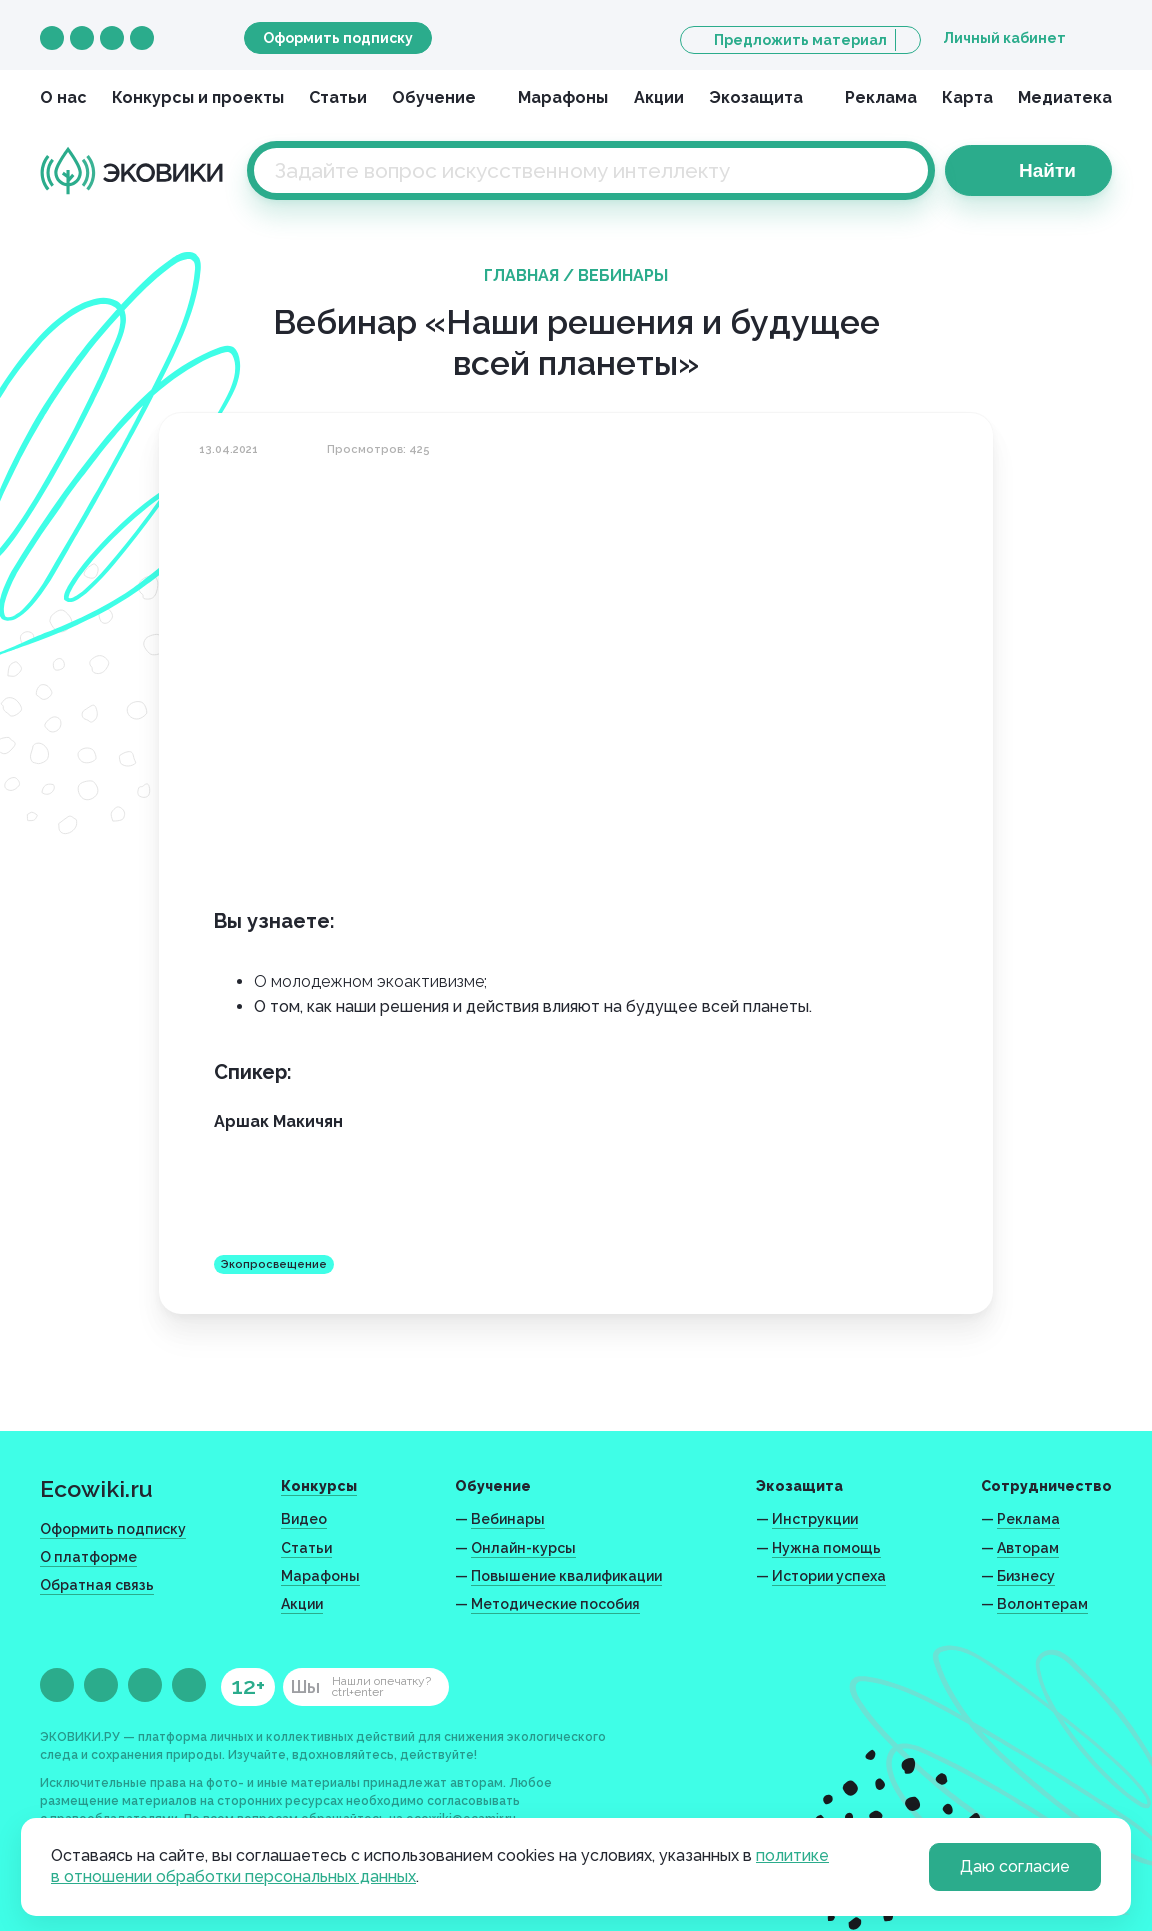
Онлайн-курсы (523, 1548)
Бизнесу (1026, 1576)
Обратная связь (97, 1585)
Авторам (1028, 1548)
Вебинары (623, 275)
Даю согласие (1015, 1866)
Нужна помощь (826, 1548)
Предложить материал (800, 40)
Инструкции (815, 1519)
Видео (304, 1519)
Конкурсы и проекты (198, 97)
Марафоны (563, 97)
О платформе (88, 1557)
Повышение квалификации (566, 1576)
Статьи (338, 97)
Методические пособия (555, 1604)
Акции (659, 97)
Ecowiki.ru (96, 1488)
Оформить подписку (338, 38)
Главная (521, 275)
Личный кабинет (1004, 38)
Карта (967, 97)
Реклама (881, 97)
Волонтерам (1042, 1604)
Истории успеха (829, 1576)
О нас (63, 97)
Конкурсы (319, 1486)
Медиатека (1065, 97)
